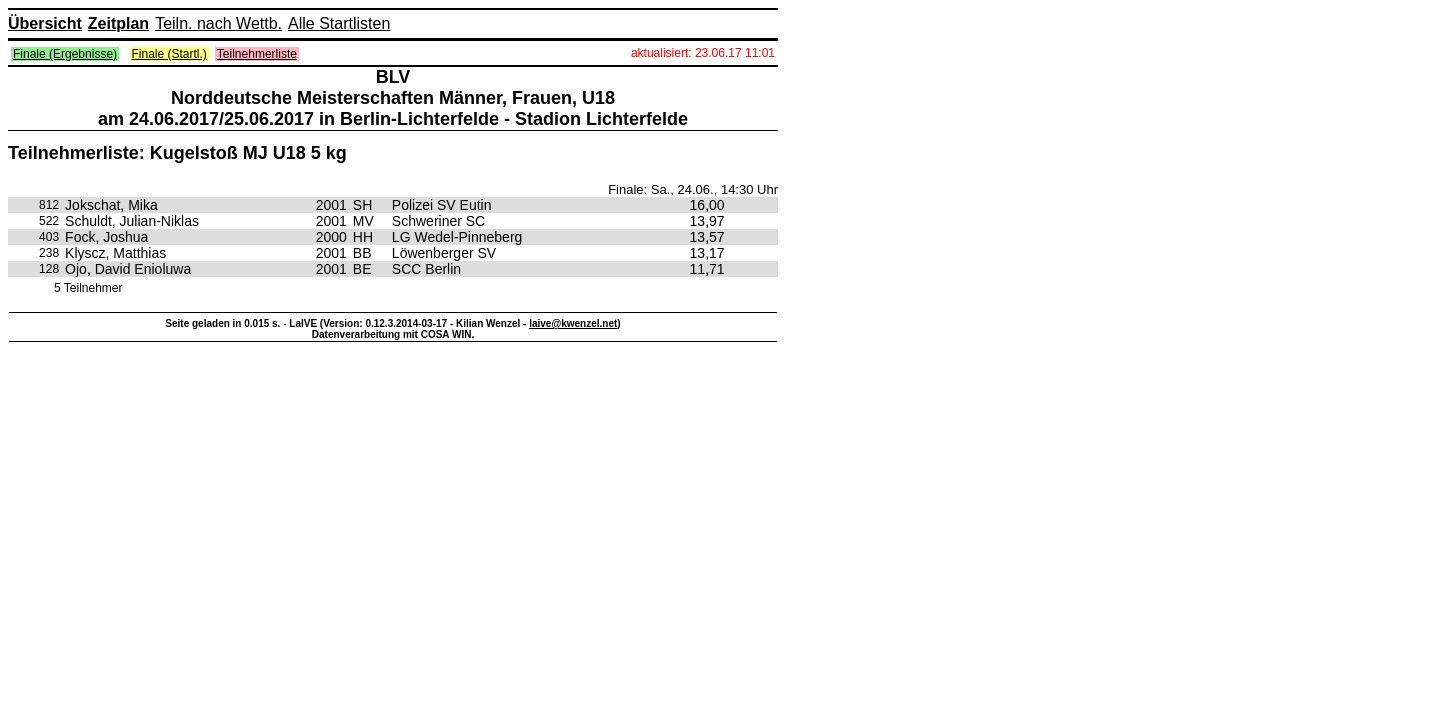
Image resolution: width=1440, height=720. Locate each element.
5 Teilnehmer (88, 288)
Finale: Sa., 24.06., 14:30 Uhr (693, 189)
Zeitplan (118, 23)
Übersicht (45, 23)
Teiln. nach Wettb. (218, 23)
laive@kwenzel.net (573, 323)
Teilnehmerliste (257, 54)
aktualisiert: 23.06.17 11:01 (703, 53)
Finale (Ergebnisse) (65, 54)
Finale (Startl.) (169, 54)
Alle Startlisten (339, 23)
